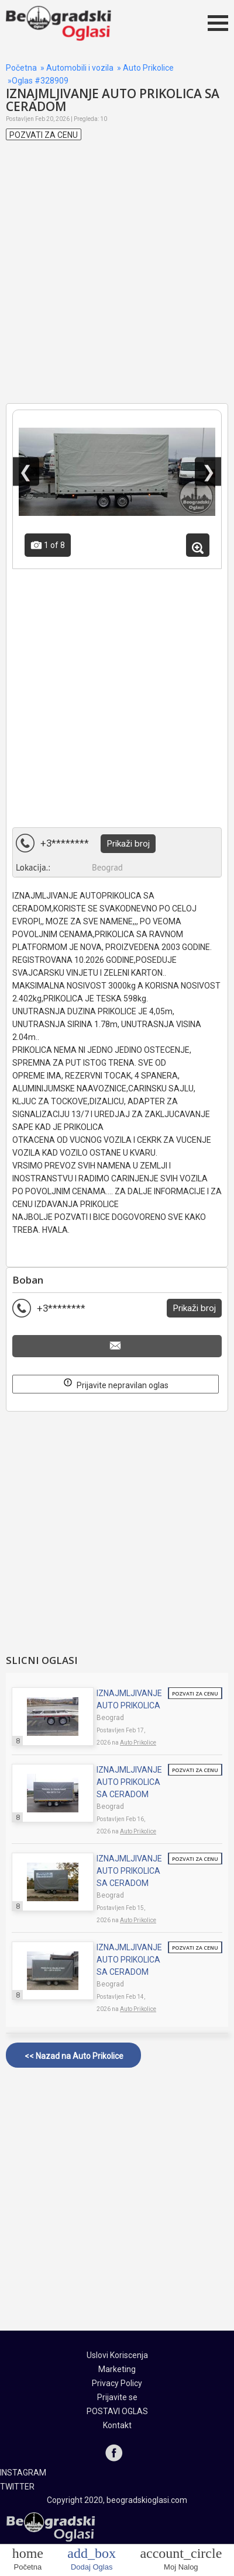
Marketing (117, 2369)
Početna (21, 67)
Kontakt (117, 2425)
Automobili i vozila (79, 67)
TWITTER (17, 2486)
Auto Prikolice (148, 67)
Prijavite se (117, 2397)
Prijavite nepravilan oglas (115, 1383)
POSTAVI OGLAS (117, 2411)
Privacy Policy (117, 2383)
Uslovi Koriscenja (117, 2355)
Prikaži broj (128, 843)
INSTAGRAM (23, 2472)
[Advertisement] (117, 283)
